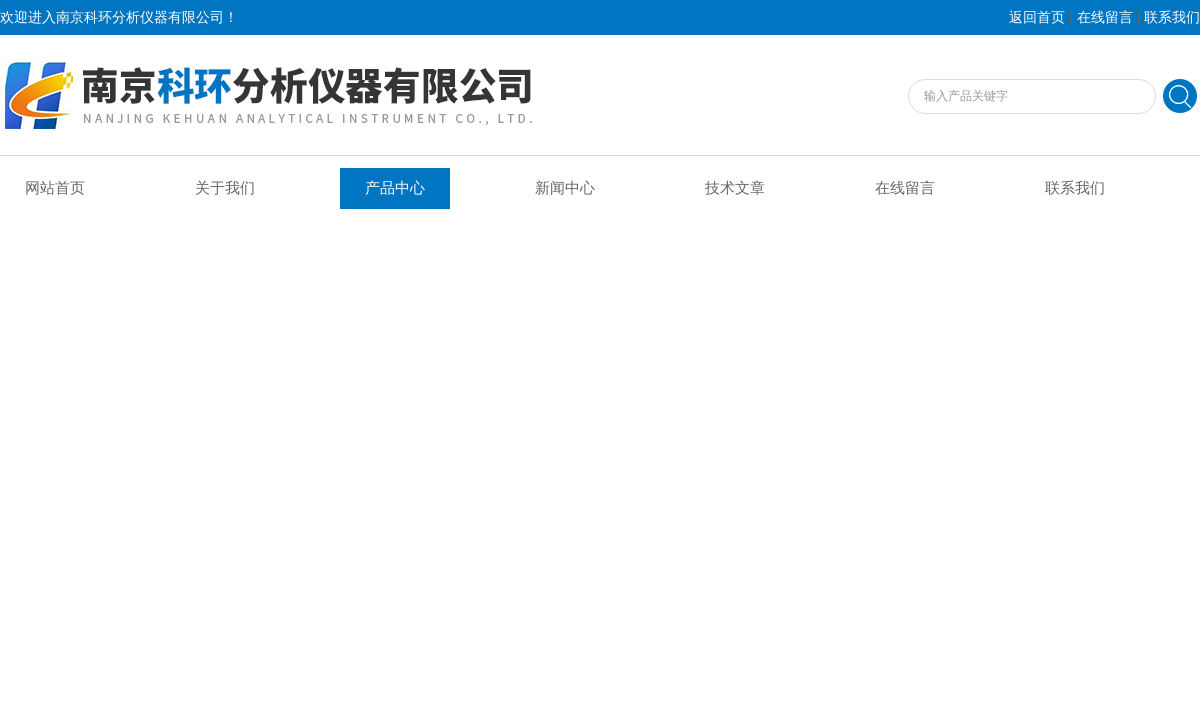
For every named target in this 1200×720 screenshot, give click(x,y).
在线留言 (1105, 17)
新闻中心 (565, 188)
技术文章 (735, 188)
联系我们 (1172, 17)
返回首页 (1037, 17)
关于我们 (225, 188)
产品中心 (395, 188)
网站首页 (55, 188)
